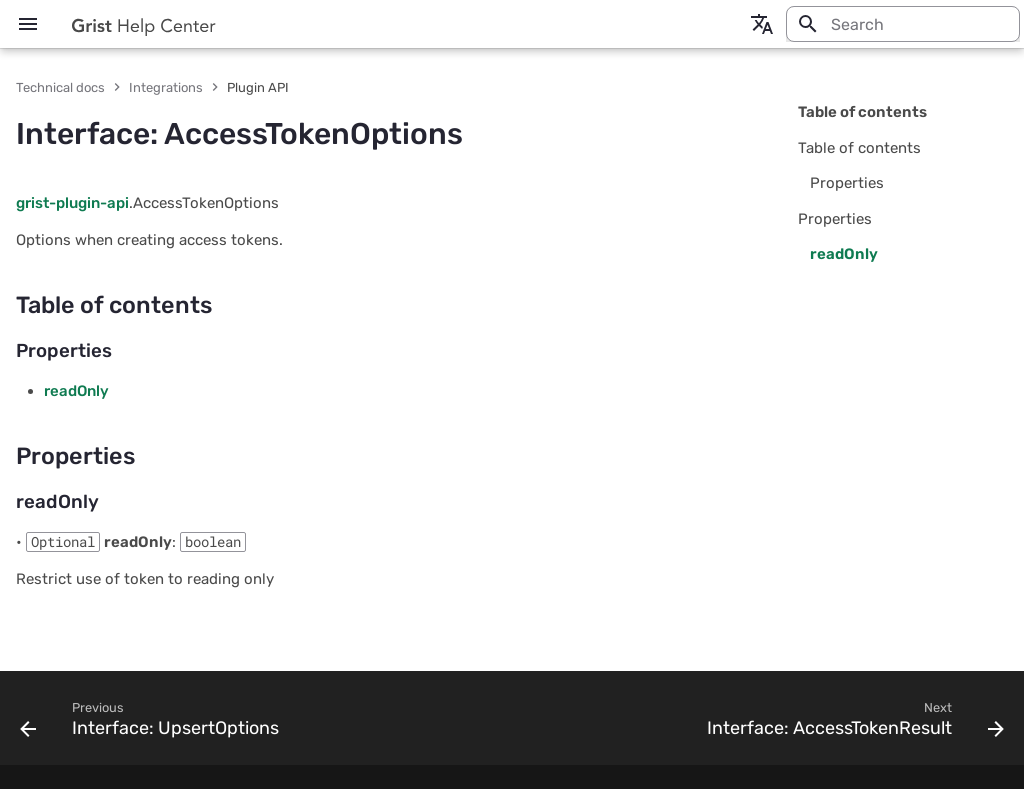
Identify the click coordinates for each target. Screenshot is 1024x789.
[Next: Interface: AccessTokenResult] (851, 724)
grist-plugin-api (72, 203)
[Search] (903, 24)
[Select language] (762, 24)
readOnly (76, 391)
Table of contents (862, 112)
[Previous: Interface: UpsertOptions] (153, 724)
